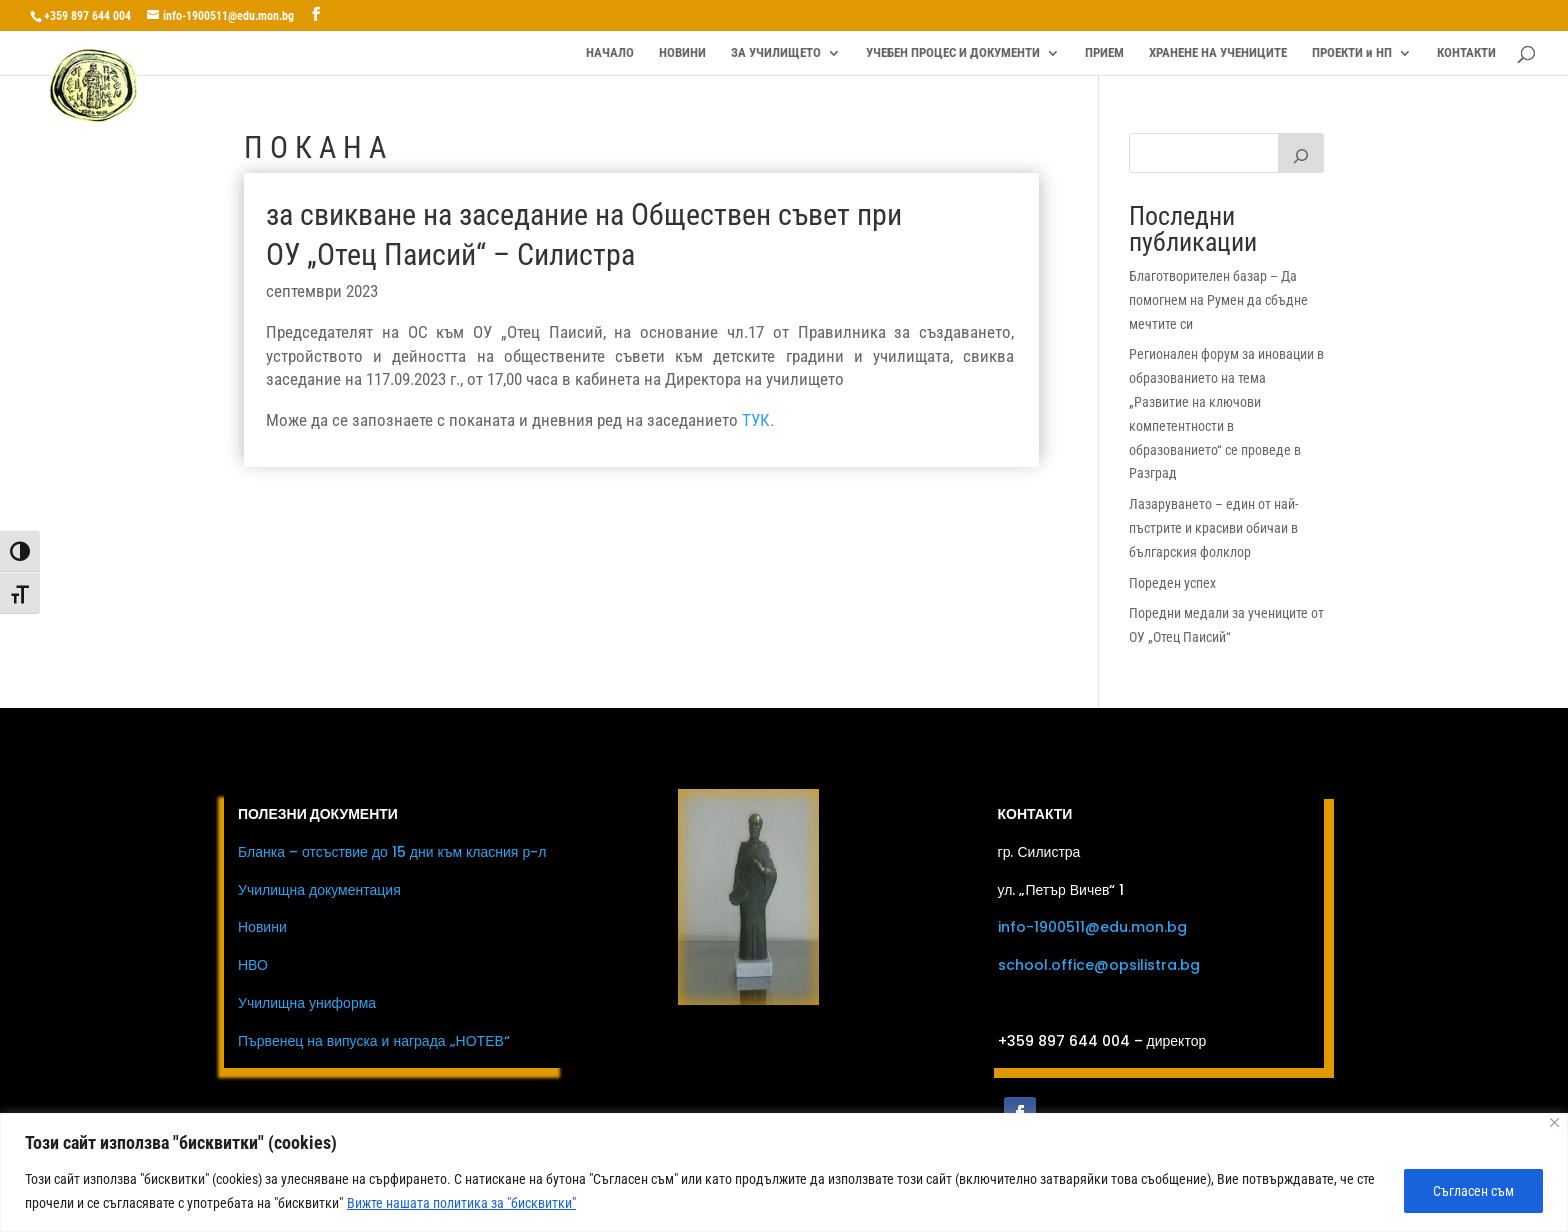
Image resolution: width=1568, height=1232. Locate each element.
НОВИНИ (682, 53)
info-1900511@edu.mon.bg (1092, 927)
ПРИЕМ (1104, 53)
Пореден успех (1172, 583)
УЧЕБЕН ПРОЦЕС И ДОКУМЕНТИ (953, 53)
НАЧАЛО (610, 53)
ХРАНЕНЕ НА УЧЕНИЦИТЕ (1218, 53)
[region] (784, 1172)
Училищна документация (319, 890)
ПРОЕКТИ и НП (1352, 53)
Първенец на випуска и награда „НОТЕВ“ (374, 1041)
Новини (262, 927)
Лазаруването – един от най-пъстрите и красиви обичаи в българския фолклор (1213, 528)
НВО (253, 965)
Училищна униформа (307, 1003)
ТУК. (758, 420)
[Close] (1554, 1122)
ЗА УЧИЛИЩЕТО (776, 53)
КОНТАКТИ (1466, 53)
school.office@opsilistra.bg (1099, 965)
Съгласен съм (1473, 1191)
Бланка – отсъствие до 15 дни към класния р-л (392, 852)
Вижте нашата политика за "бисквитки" (461, 1203)
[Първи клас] (1301, 153)
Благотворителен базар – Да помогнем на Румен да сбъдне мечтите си (1218, 300)
